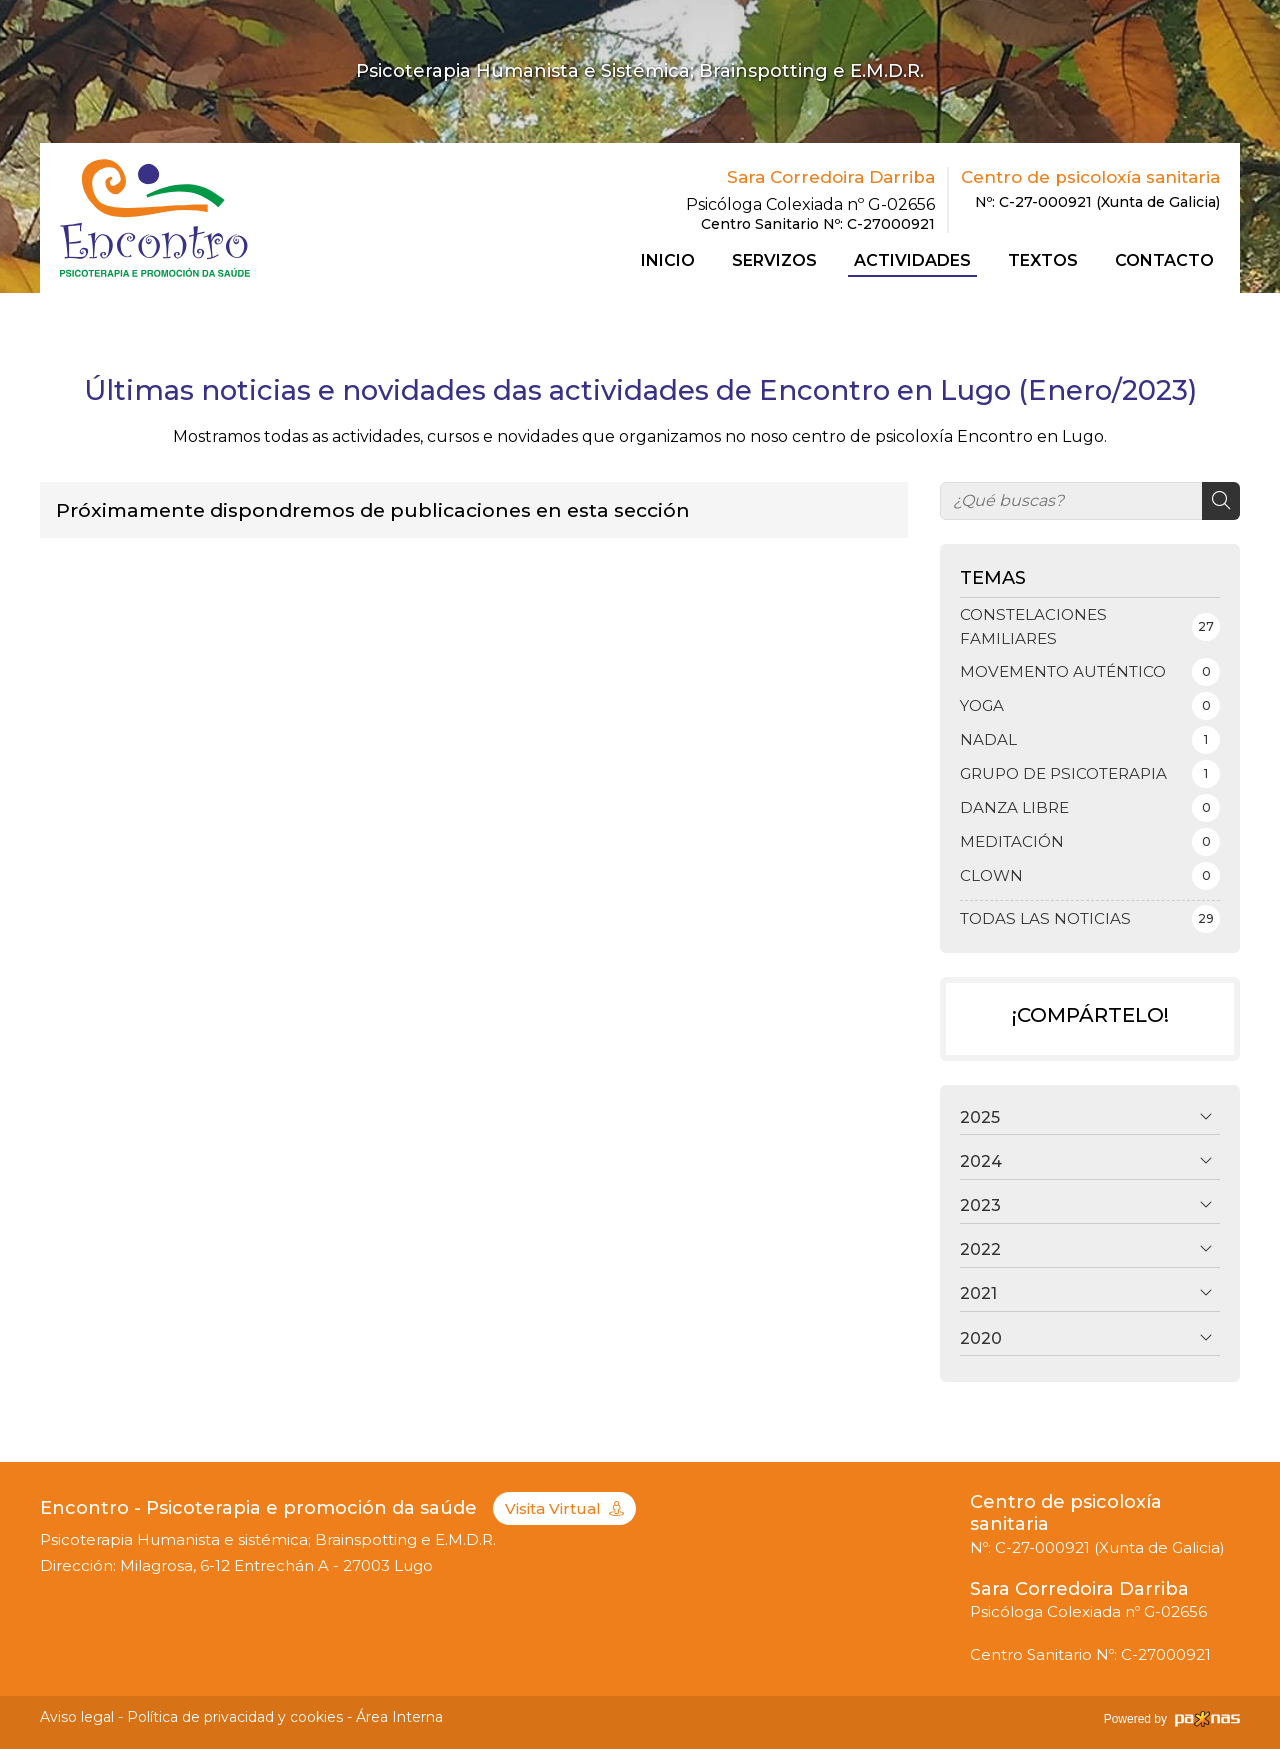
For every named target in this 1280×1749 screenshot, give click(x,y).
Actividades (912, 261)
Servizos (774, 261)
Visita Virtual (564, 1508)
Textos (1043, 261)
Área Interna (399, 1717)
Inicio (668, 261)
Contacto (1164, 261)
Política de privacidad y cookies (235, 1717)
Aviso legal (77, 1717)
